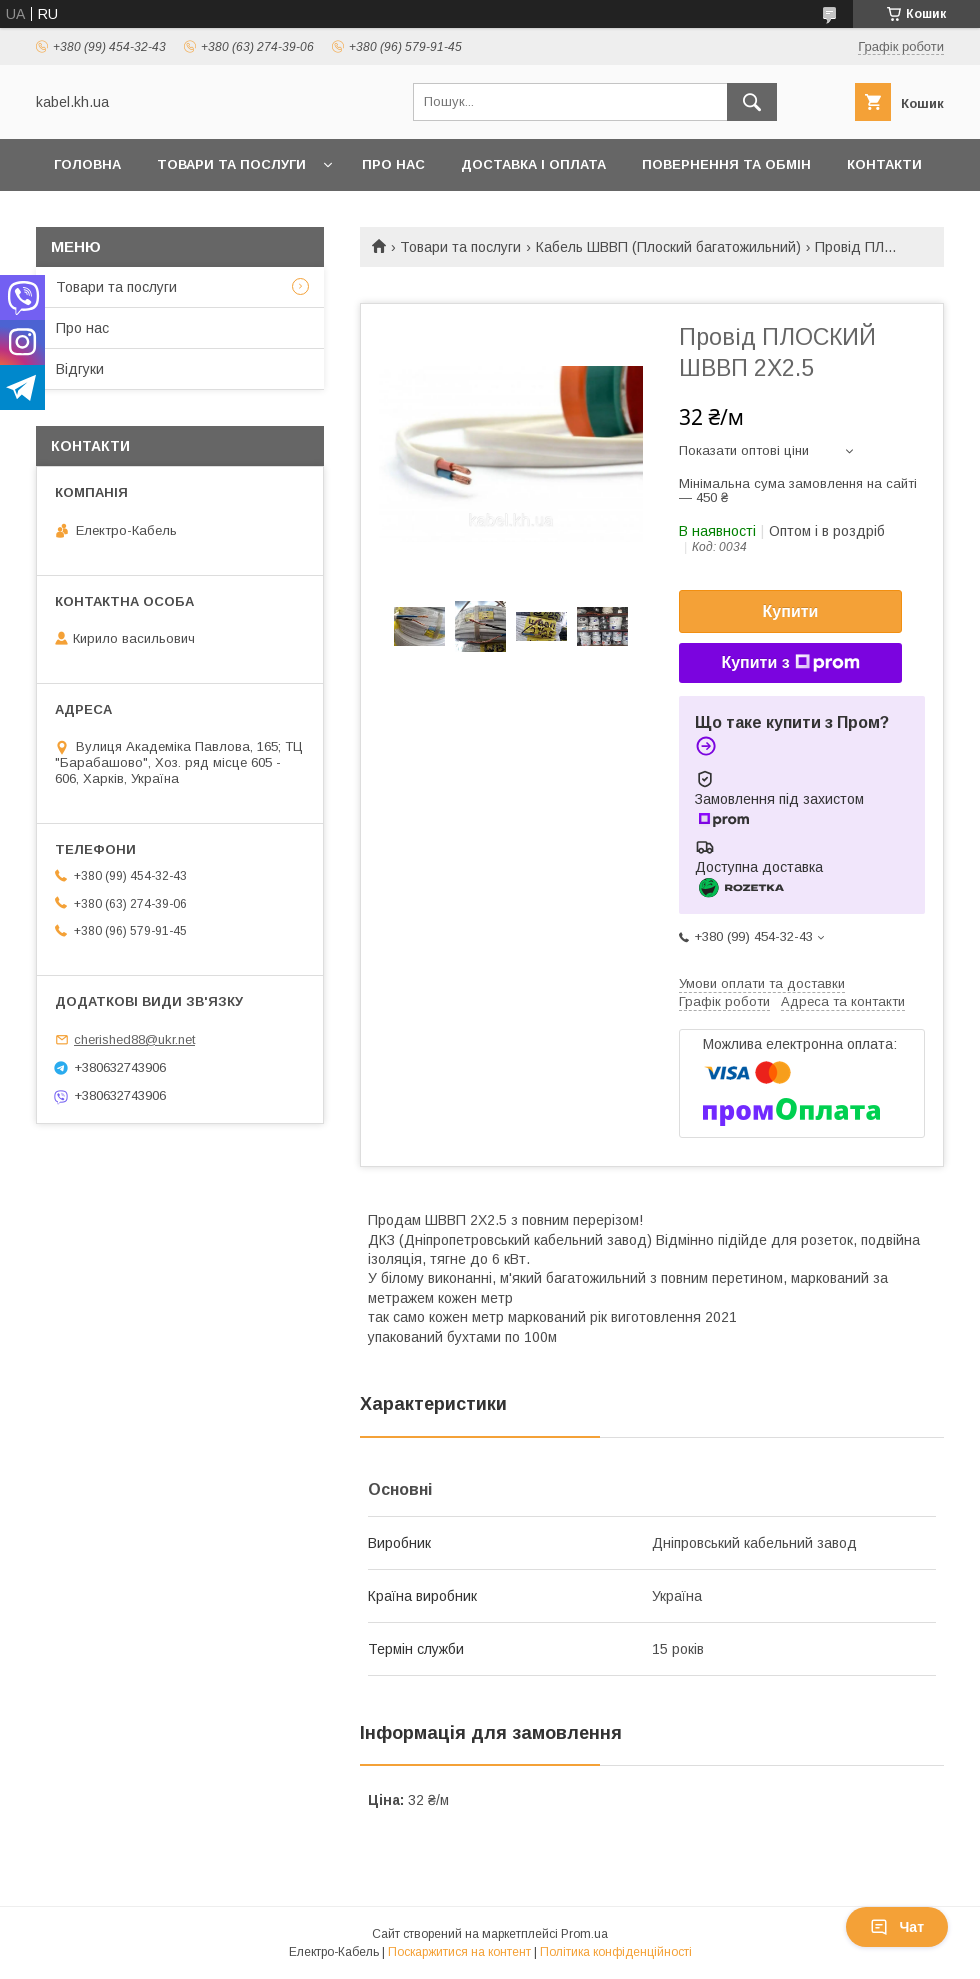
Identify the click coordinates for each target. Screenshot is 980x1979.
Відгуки (80, 369)
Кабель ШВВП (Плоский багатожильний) (668, 247)
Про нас (393, 164)
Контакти (884, 164)
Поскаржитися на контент (459, 1952)
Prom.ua (584, 1934)
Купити (791, 611)
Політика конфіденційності (616, 1952)
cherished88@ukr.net (134, 1039)
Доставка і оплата (533, 164)
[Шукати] (752, 102)
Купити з (790, 663)
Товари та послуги (231, 164)
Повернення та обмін (726, 164)
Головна (87, 164)
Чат (897, 1927)
